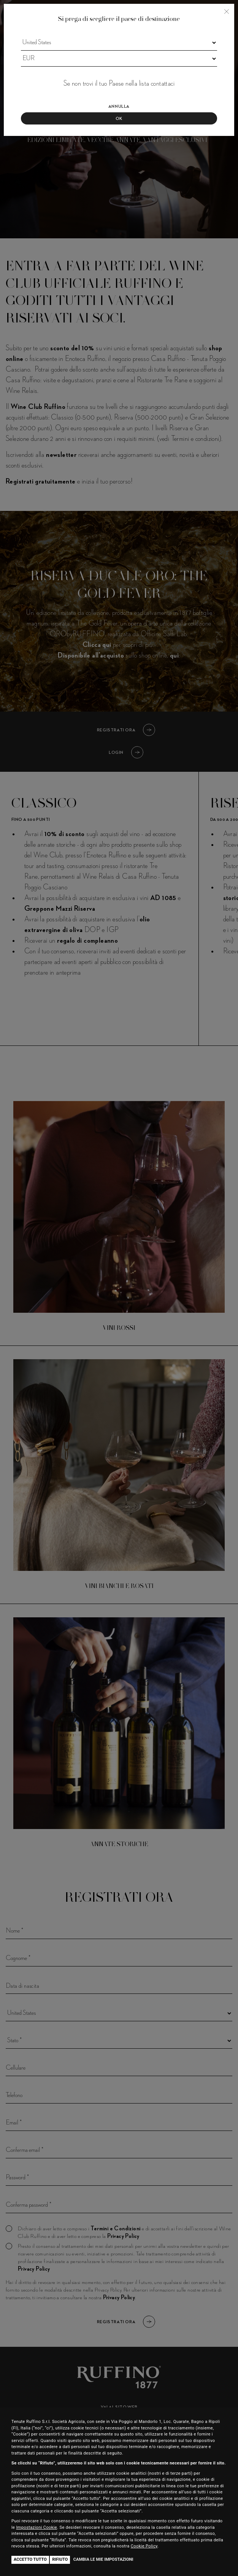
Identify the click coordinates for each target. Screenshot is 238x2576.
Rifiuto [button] (60, 2559)
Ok (119, 119)
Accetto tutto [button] (30, 2559)
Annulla (119, 106)
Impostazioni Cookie (36, 2527)
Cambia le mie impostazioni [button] (103, 2559)
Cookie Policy (144, 2546)
